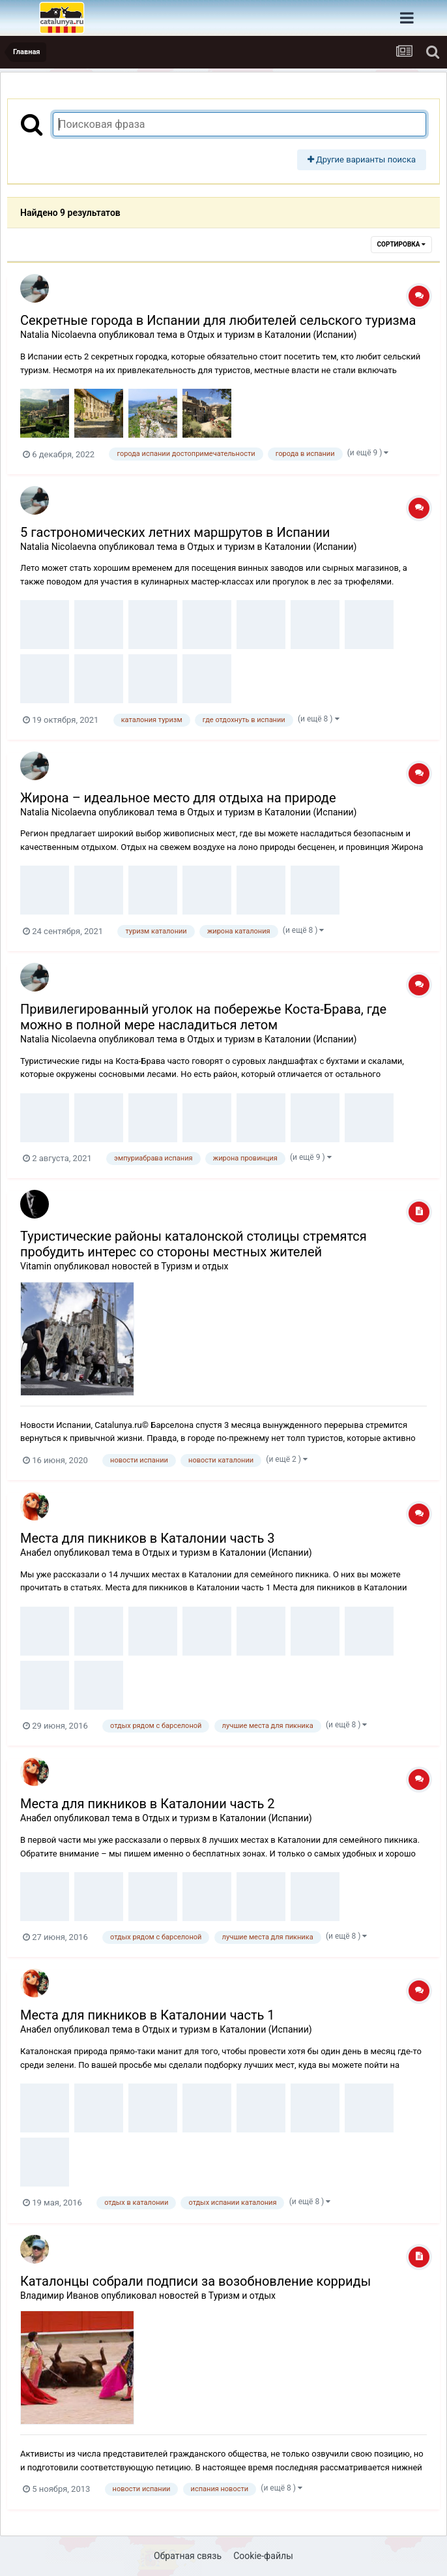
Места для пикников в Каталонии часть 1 (147, 2015)
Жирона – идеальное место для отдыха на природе (178, 798)
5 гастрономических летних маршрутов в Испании (175, 532)
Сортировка (401, 244)
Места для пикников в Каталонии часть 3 (147, 1538)
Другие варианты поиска (362, 159)
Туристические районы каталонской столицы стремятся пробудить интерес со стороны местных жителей (193, 1244)
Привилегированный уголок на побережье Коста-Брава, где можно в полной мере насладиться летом (203, 1017)
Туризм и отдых (194, 1266)
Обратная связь (188, 2556)
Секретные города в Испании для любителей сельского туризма (218, 320)
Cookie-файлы (263, 2556)
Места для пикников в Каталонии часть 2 (147, 1803)
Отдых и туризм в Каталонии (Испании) (271, 334)
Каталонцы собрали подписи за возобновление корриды (195, 2281)
